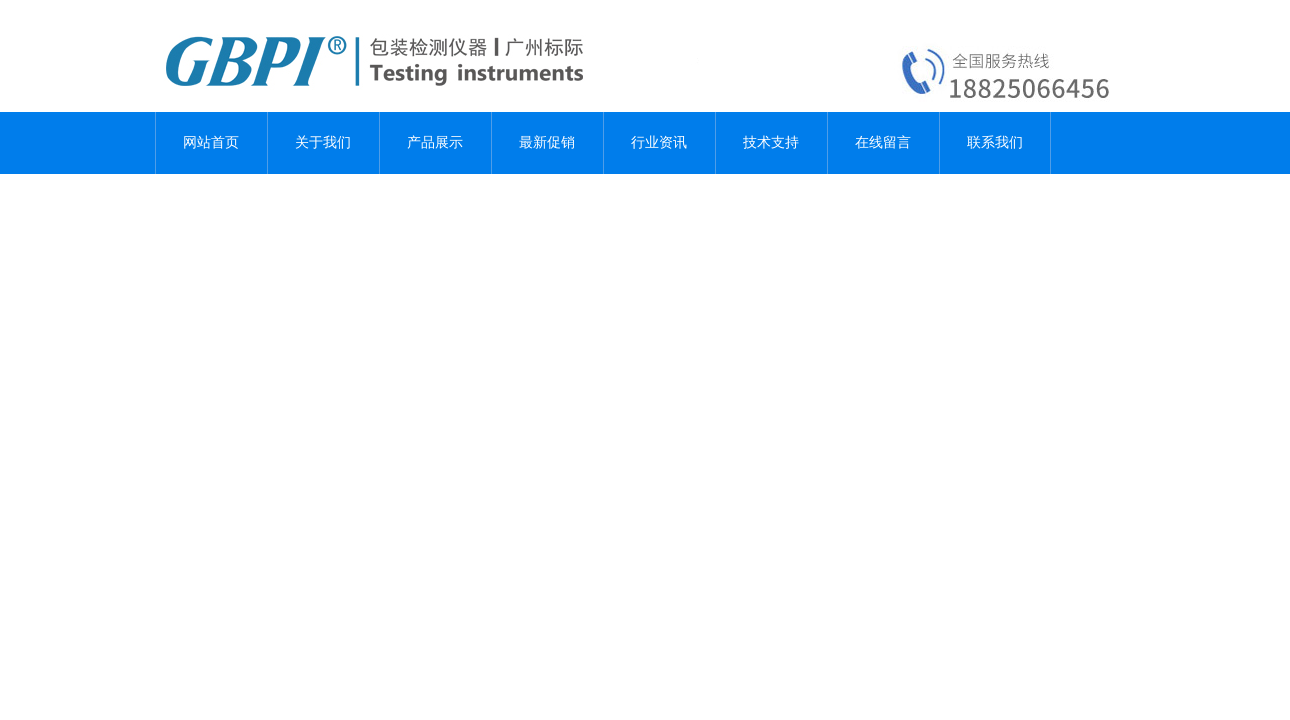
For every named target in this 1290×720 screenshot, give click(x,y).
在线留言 (883, 142)
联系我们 (995, 142)
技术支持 (771, 142)
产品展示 (435, 142)
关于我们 (323, 142)
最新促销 (547, 142)
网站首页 (211, 142)
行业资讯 (659, 142)
